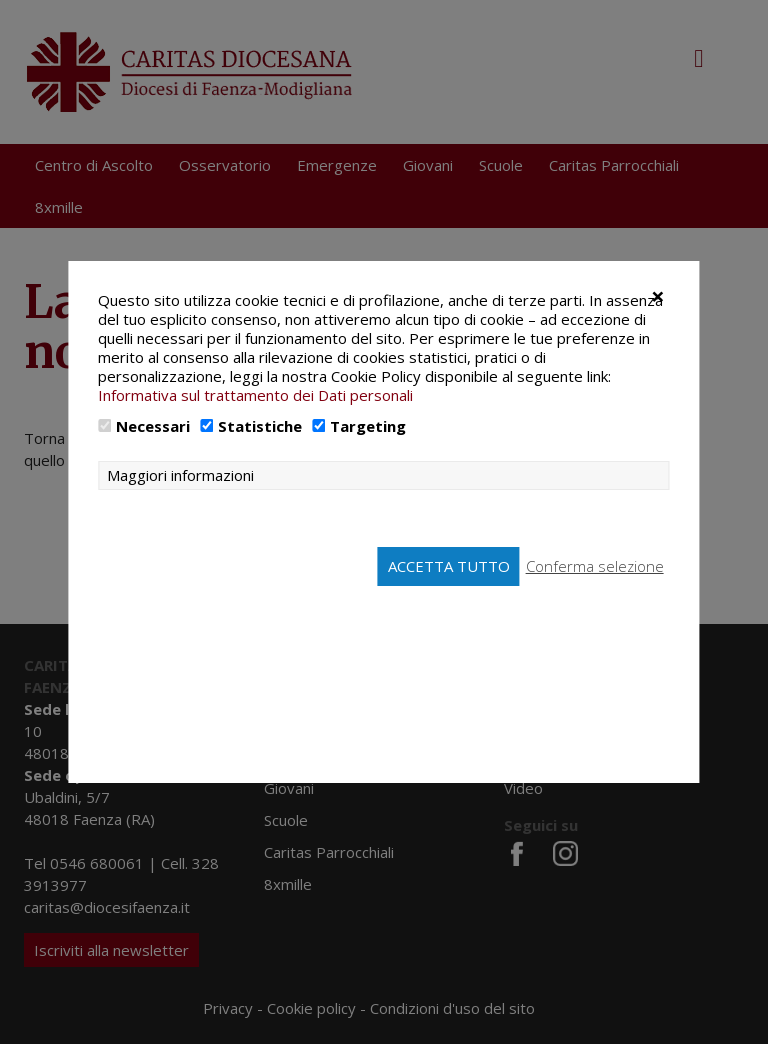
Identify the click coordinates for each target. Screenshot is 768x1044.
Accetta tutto (449, 566)
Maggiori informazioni (180, 475)
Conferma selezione (595, 566)
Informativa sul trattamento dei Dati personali (255, 395)
